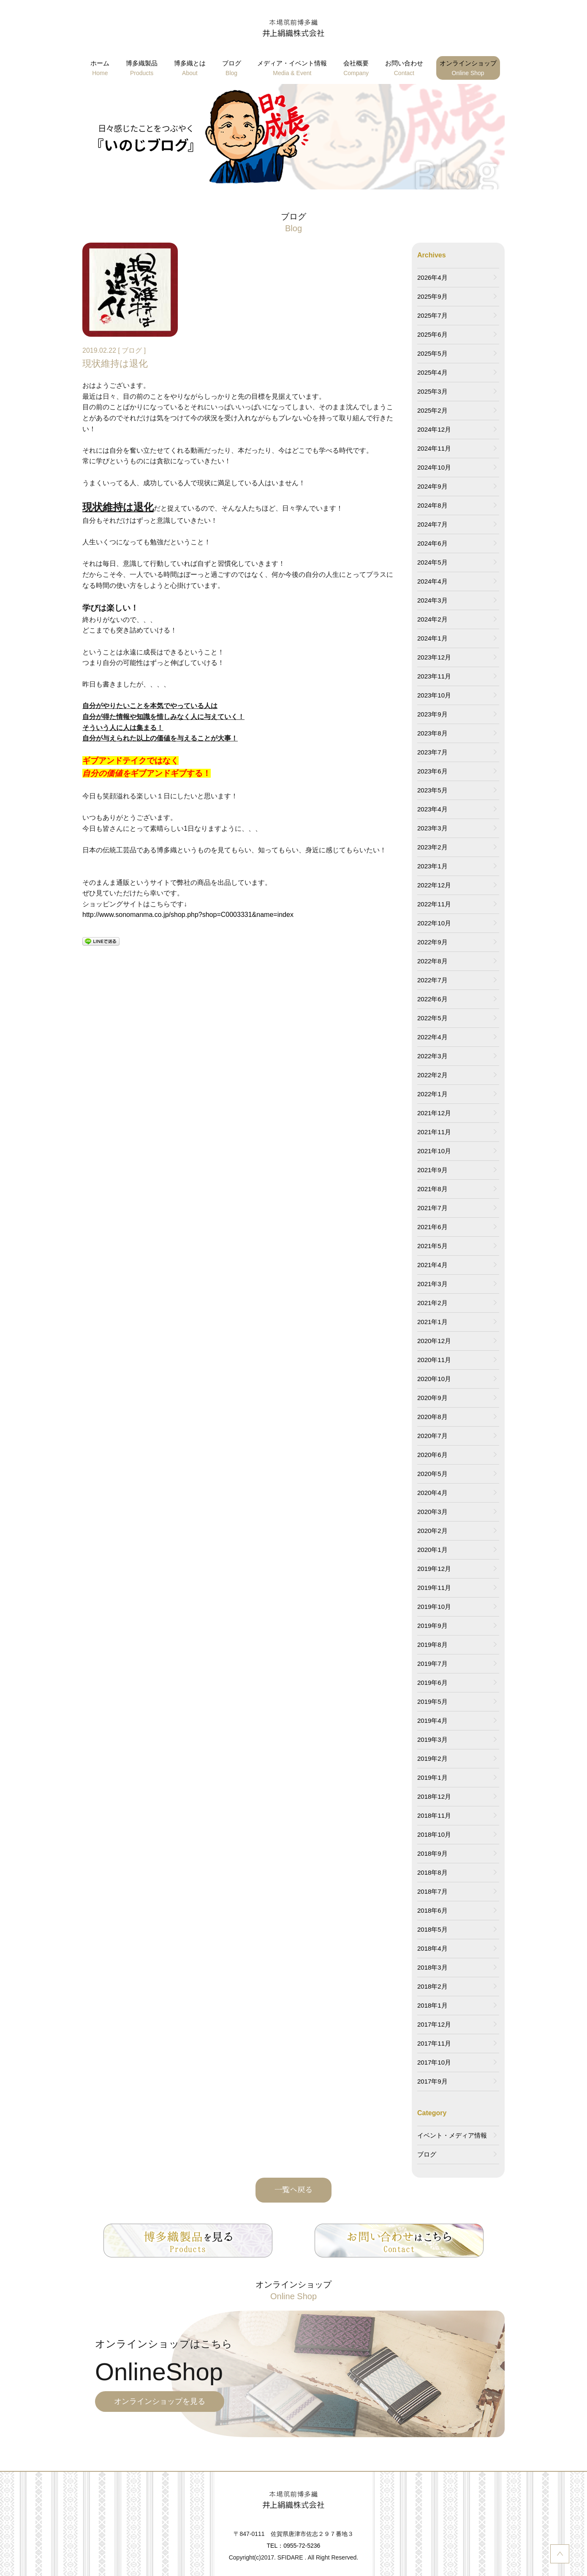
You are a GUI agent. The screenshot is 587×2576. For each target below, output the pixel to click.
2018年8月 (432, 1872)
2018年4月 (432, 1948)
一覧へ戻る (293, 2190)
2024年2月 (432, 619)
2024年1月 (432, 638)
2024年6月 (432, 543)
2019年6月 (432, 1682)
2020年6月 (432, 1454)
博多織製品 (142, 68)
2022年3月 (432, 1056)
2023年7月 (432, 752)
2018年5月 (432, 1929)
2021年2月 (432, 1302)
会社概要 (356, 68)
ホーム (99, 68)
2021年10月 (434, 1150)
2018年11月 (434, 1815)
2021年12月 (434, 1112)
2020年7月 (432, 1435)
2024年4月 (432, 581)
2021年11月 (434, 1131)
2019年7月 (432, 1663)
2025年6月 (432, 334)
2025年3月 (432, 391)
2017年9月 (432, 2081)
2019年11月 (434, 1587)
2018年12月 (434, 1796)
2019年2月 (432, 1758)
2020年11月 (434, 1359)
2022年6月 (432, 999)
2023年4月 (432, 809)
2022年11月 (434, 904)
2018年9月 (432, 1853)
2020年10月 (434, 1378)
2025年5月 (432, 353)
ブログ (231, 68)
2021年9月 (432, 1169)
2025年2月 (432, 410)
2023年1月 (432, 866)
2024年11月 (434, 448)
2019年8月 (432, 1644)
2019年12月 (434, 1568)
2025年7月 (432, 315)
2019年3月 (432, 1739)
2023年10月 (434, 695)
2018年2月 (432, 1986)
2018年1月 (432, 2005)
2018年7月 (432, 1891)
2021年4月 (432, 1264)
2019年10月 (434, 1606)
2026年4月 (432, 277)
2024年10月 (434, 467)
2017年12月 (434, 2024)
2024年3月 (432, 600)
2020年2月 (432, 1530)
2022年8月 (432, 961)
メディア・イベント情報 (292, 68)
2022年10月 (434, 923)
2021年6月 (432, 1226)
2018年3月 (432, 1967)
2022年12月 (434, 885)
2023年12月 (434, 657)
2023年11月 (434, 676)
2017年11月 (434, 2043)
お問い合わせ (404, 68)
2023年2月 (432, 847)
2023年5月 (432, 790)
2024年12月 (434, 429)
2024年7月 (432, 524)
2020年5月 (432, 1473)
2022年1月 (432, 1093)
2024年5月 (432, 562)
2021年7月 (432, 1207)
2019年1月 (432, 1777)
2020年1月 (432, 1549)
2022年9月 (432, 942)
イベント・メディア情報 (452, 2135)
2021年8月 (432, 1188)
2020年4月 (432, 1492)
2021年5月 (432, 1245)
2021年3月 (432, 1283)
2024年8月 (432, 505)
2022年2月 (432, 1075)
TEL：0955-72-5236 (294, 2545)
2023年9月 (432, 714)
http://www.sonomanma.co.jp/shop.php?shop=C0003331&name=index (188, 914)
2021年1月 (432, 1321)
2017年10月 (434, 2062)
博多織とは (190, 68)
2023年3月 (432, 828)
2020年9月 (432, 1397)
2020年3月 (432, 1511)
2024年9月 (432, 486)
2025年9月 (432, 296)
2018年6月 (432, 1910)
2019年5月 (432, 1701)
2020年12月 (434, 1340)
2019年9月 (432, 1625)
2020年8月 (432, 1416)
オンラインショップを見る (159, 2401)
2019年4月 (432, 1720)
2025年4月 (432, 372)
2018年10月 (434, 1834)
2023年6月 (432, 771)
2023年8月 (432, 733)
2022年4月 (432, 1037)
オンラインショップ (468, 68)
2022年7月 (432, 980)
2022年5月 (432, 1018)
